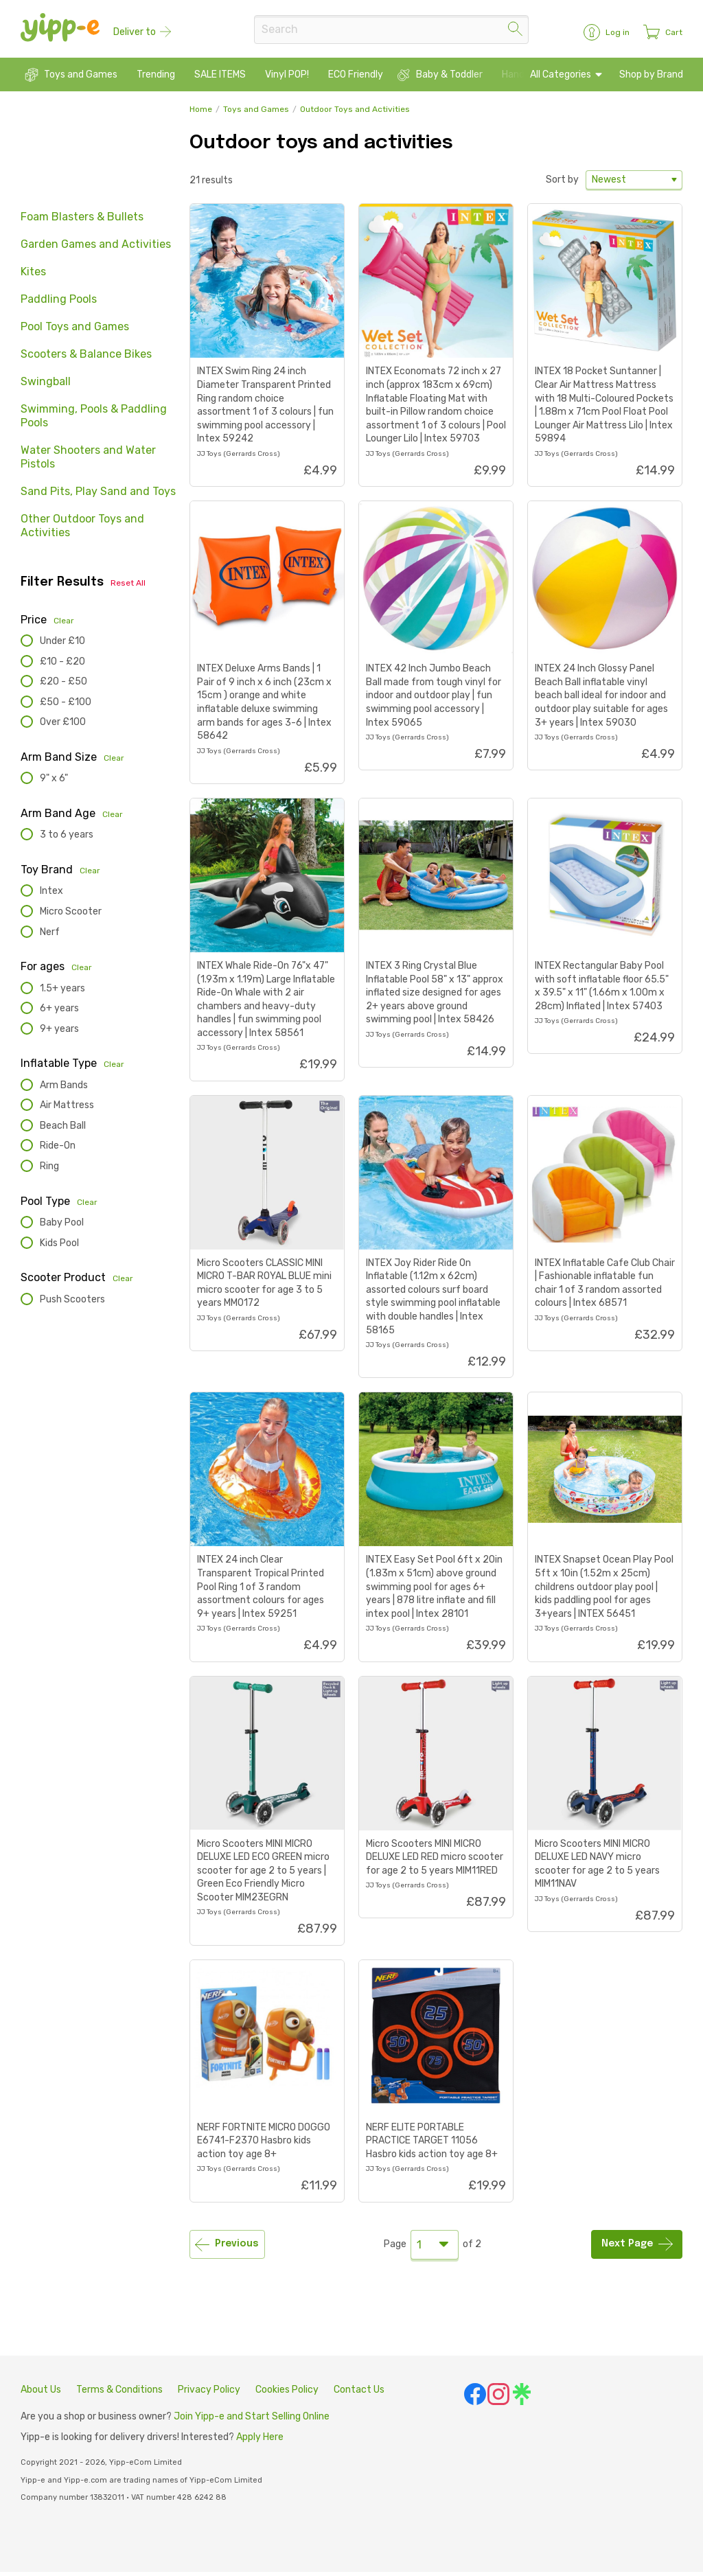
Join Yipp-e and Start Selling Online (252, 2421)
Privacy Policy (209, 2394)
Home (200, 114)
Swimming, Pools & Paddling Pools (94, 420)
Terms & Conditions (119, 2394)
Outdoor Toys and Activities (355, 114)
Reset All (128, 588)
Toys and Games (256, 114)
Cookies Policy (287, 2394)
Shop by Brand (650, 78)
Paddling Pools (59, 303)
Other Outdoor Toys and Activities (82, 530)
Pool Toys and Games (75, 331)
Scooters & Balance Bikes (86, 358)
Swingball (46, 386)
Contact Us (359, 2394)
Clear (64, 625)
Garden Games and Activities (96, 248)
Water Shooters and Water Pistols (88, 461)
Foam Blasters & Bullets (82, 221)
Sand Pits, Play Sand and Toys (98, 496)
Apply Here (260, 2441)
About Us (41, 2394)
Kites (33, 276)
